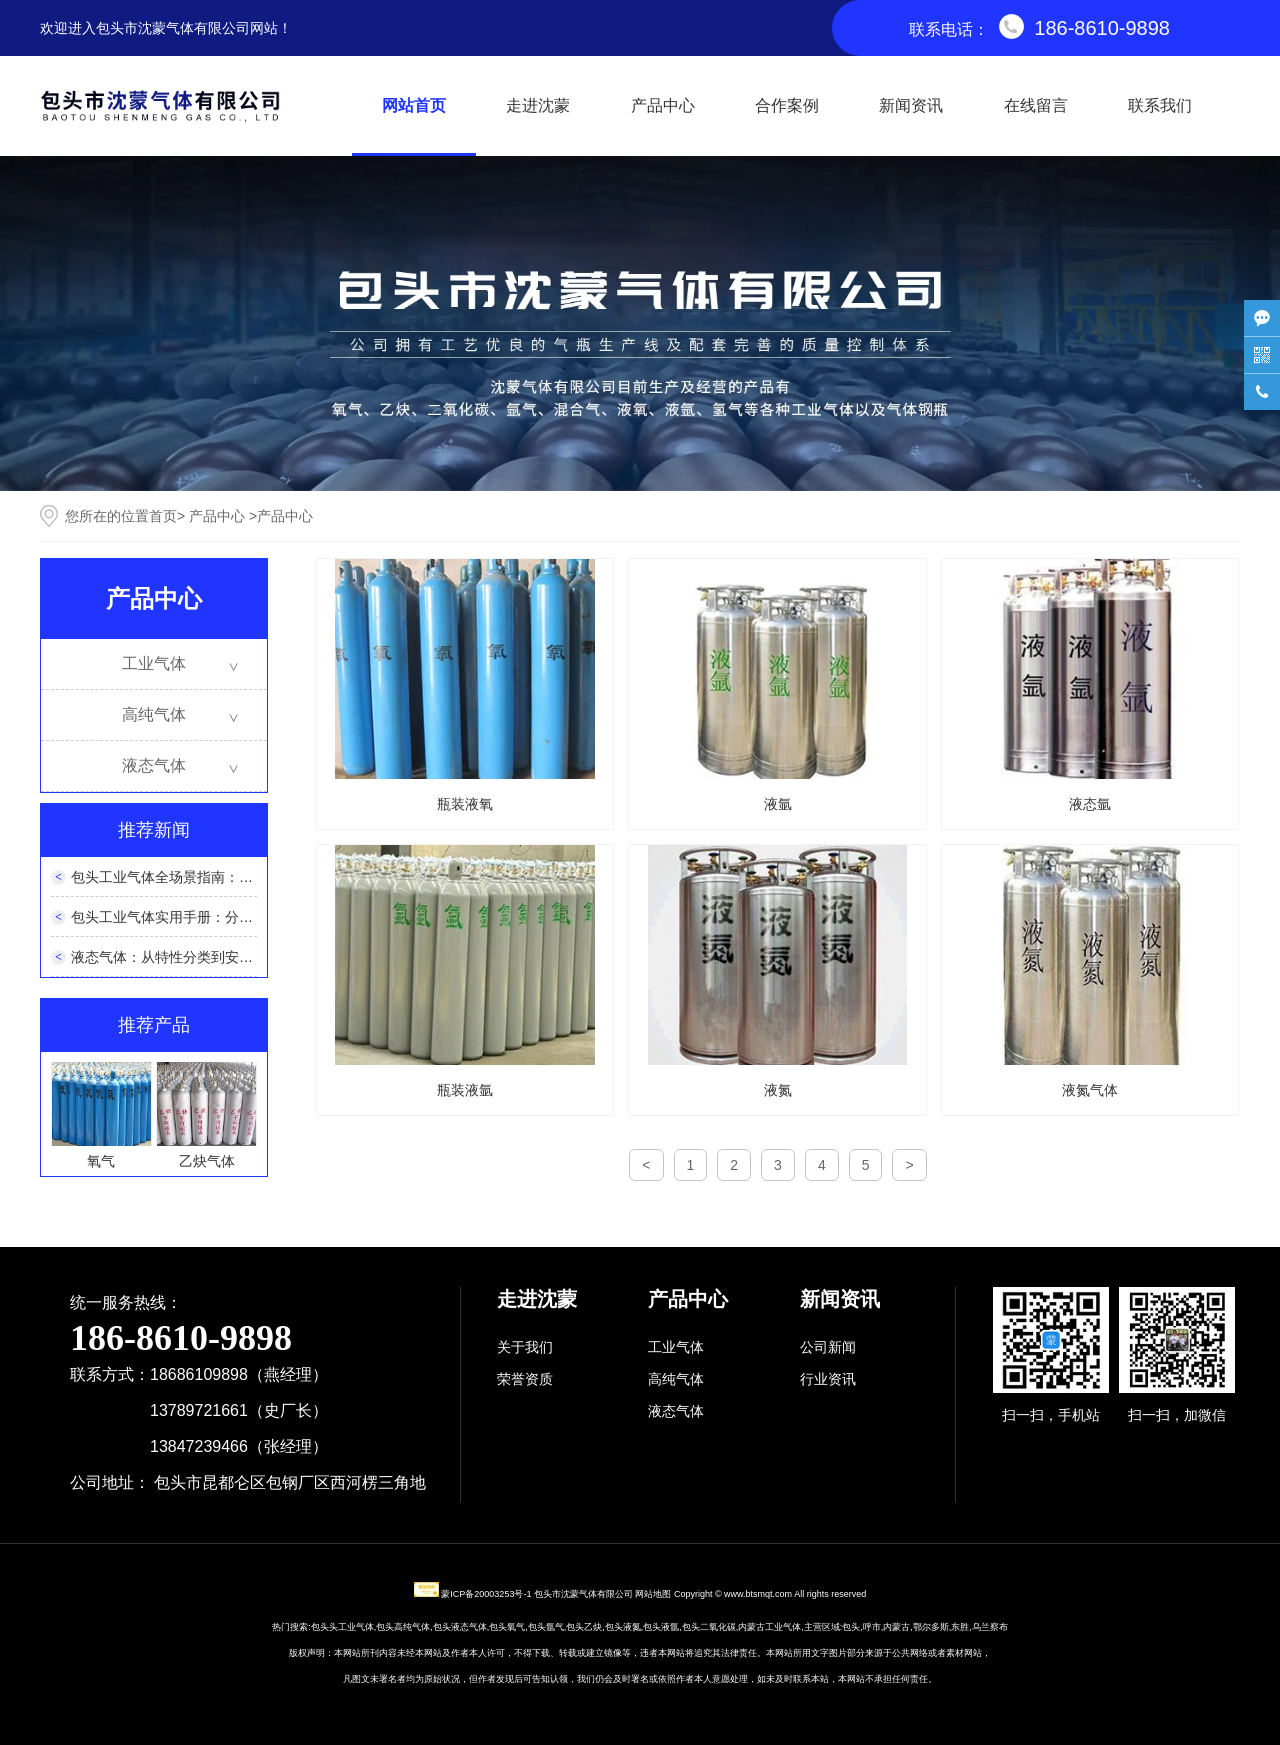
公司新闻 (828, 1347)
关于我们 (525, 1347)
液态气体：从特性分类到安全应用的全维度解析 (218, 957)
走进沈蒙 (538, 105)
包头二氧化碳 (709, 1627)
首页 (163, 516)
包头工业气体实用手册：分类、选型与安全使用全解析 (239, 917)
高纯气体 (154, 714)
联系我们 (1160, 105)
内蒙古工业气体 (769, 1627)
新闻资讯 (911, 105)
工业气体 (154, 663)
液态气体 (154, 765)
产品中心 (663, 105)
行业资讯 (828, 1379)
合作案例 (787, 105)
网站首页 (414, 105)
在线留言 (1036, 105)
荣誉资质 (525, 1379)
